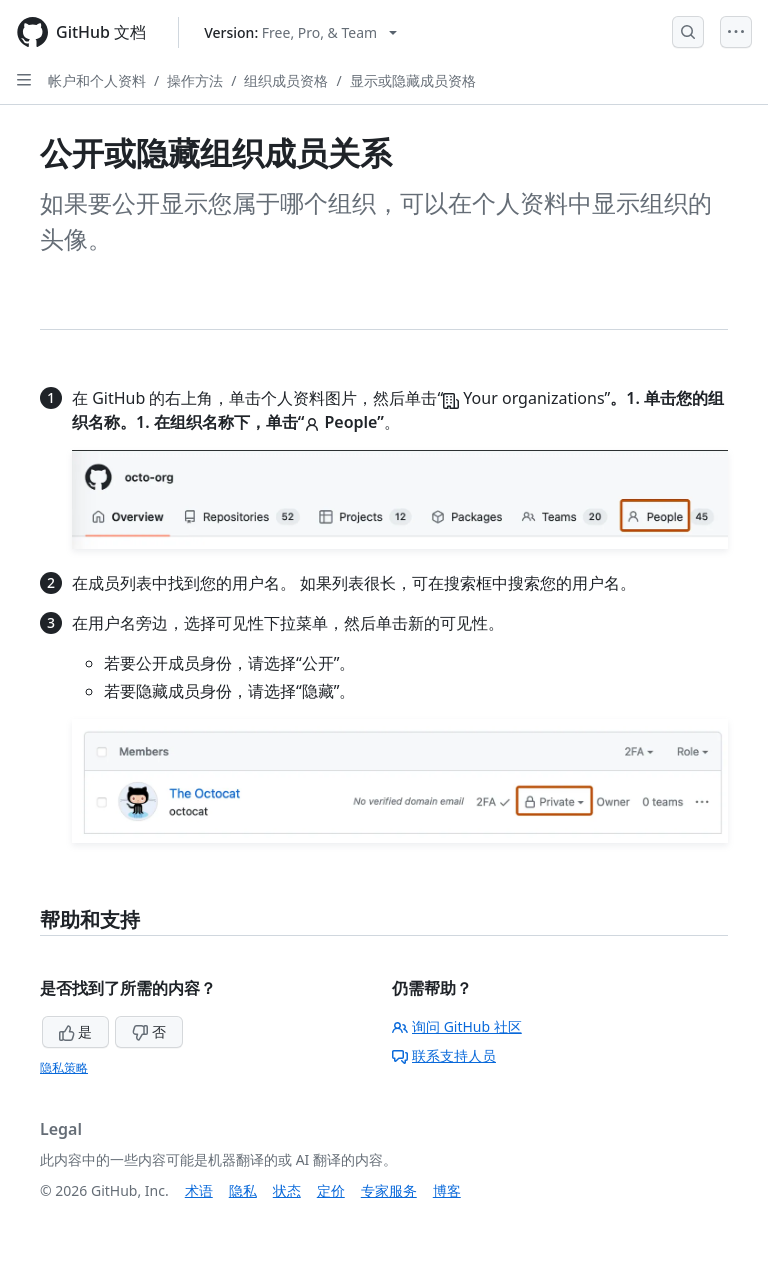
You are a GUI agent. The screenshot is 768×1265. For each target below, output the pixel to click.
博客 (447, 1190)
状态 (287, 1190)
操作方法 (195, 80)
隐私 (243, 1190)
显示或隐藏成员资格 (413, 80)
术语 (199, 1190)
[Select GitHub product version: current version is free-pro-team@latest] (300, 32)
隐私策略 (64, 1067)
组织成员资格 (286, 80)
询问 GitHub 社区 (457, 1026)
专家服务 (389, 1190)
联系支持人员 (444, 1055)
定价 (331, 1190)
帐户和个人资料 (97, 80)
